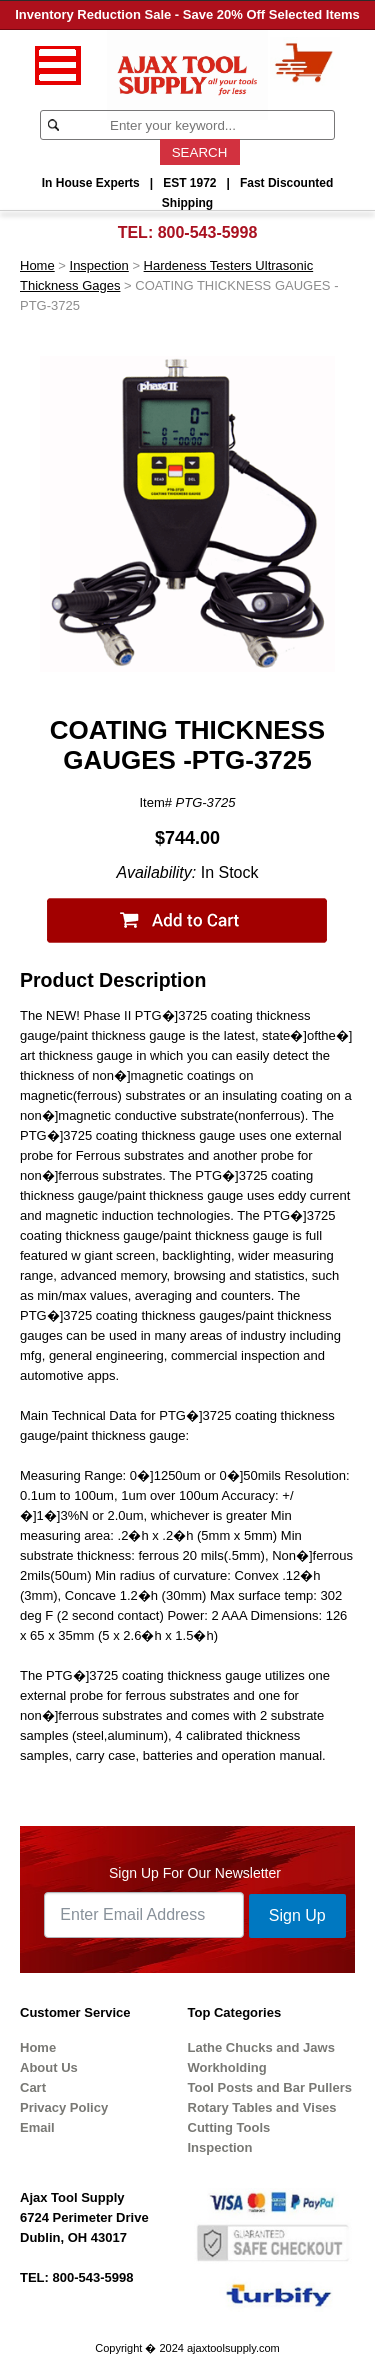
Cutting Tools (229, 2127)
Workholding (227, 2067)
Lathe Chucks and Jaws (261, 2047)
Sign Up (297, 1915)
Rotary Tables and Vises (262, 2107)
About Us (49, 2067)
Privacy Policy (64, 2107)
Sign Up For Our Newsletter (195, 1873)
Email (37, 2127)
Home (37, 265)
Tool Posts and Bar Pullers (270, 2087)
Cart (33, 2087)
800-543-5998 (208, 232)
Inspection (99, 265)
